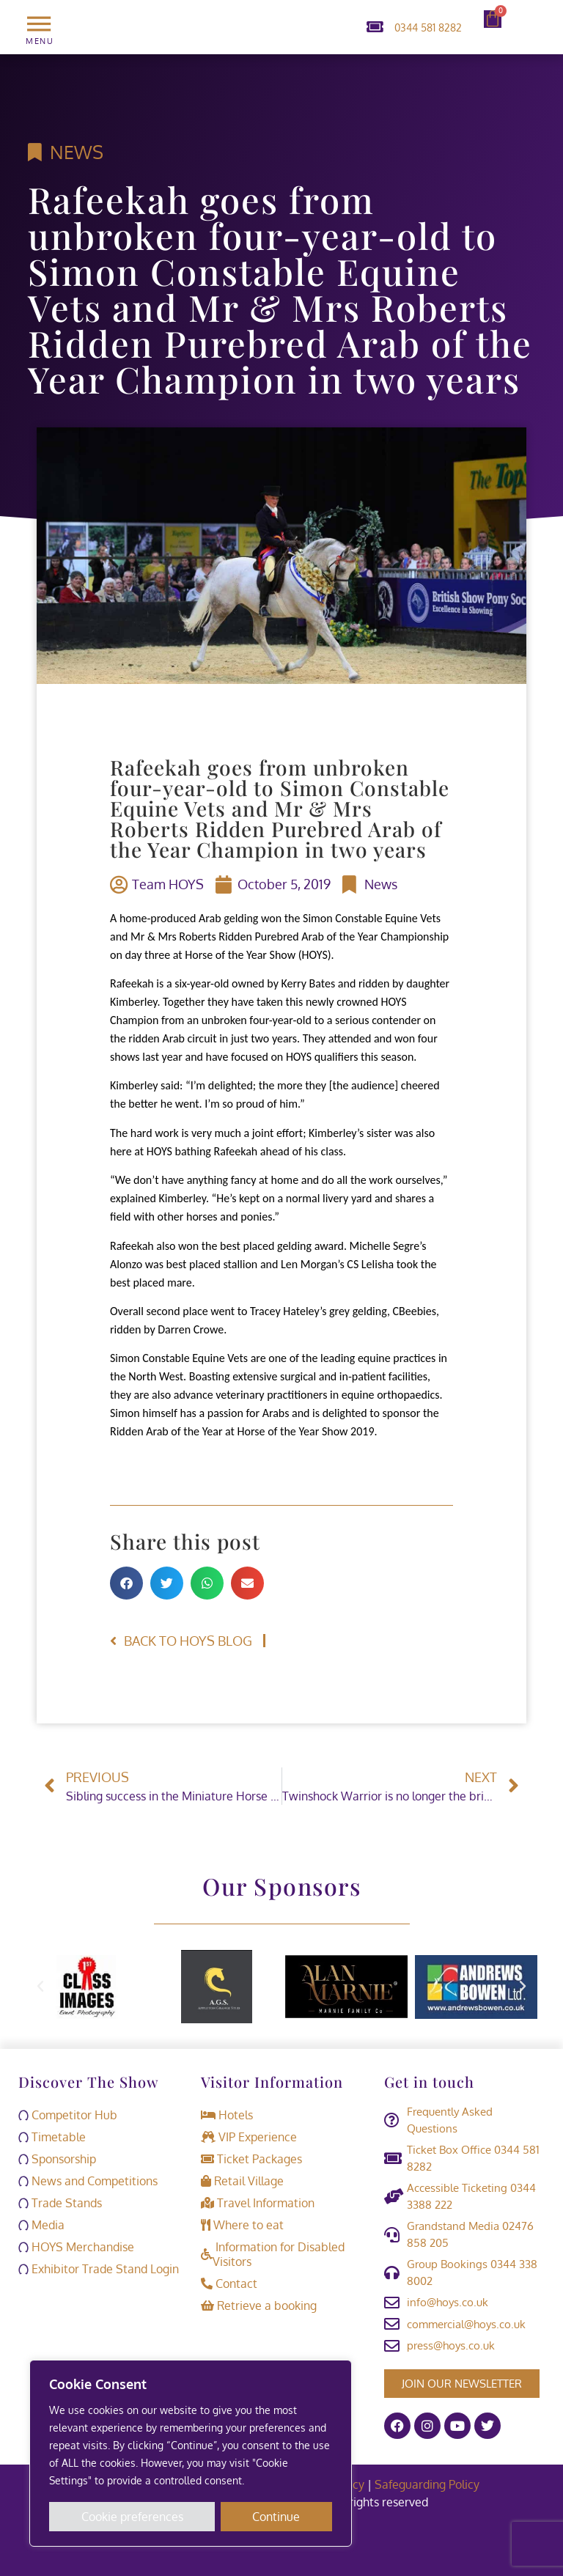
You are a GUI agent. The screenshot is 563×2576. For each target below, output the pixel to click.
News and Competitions (88, 2181)
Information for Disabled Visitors (273, 2254)
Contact (229, 2283)
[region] (190, 2453)
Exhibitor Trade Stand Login (98, 2269)
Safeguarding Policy (428, 2484)
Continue (277, 2516)
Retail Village (242, 2181)
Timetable (52, 2137)
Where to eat (242, 2225)
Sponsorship (57, 2159)
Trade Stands (60, 2203)
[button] (126, 1583)
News (76, 151)
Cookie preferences (132, 2516)
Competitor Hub (67, 2115)
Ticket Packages (251, 2159)
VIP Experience (249, 2137)
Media (41, 2225)
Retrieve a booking (259, 2305)
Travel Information (257, 2203)
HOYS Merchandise (76, 2247)
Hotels (227, 2115)
